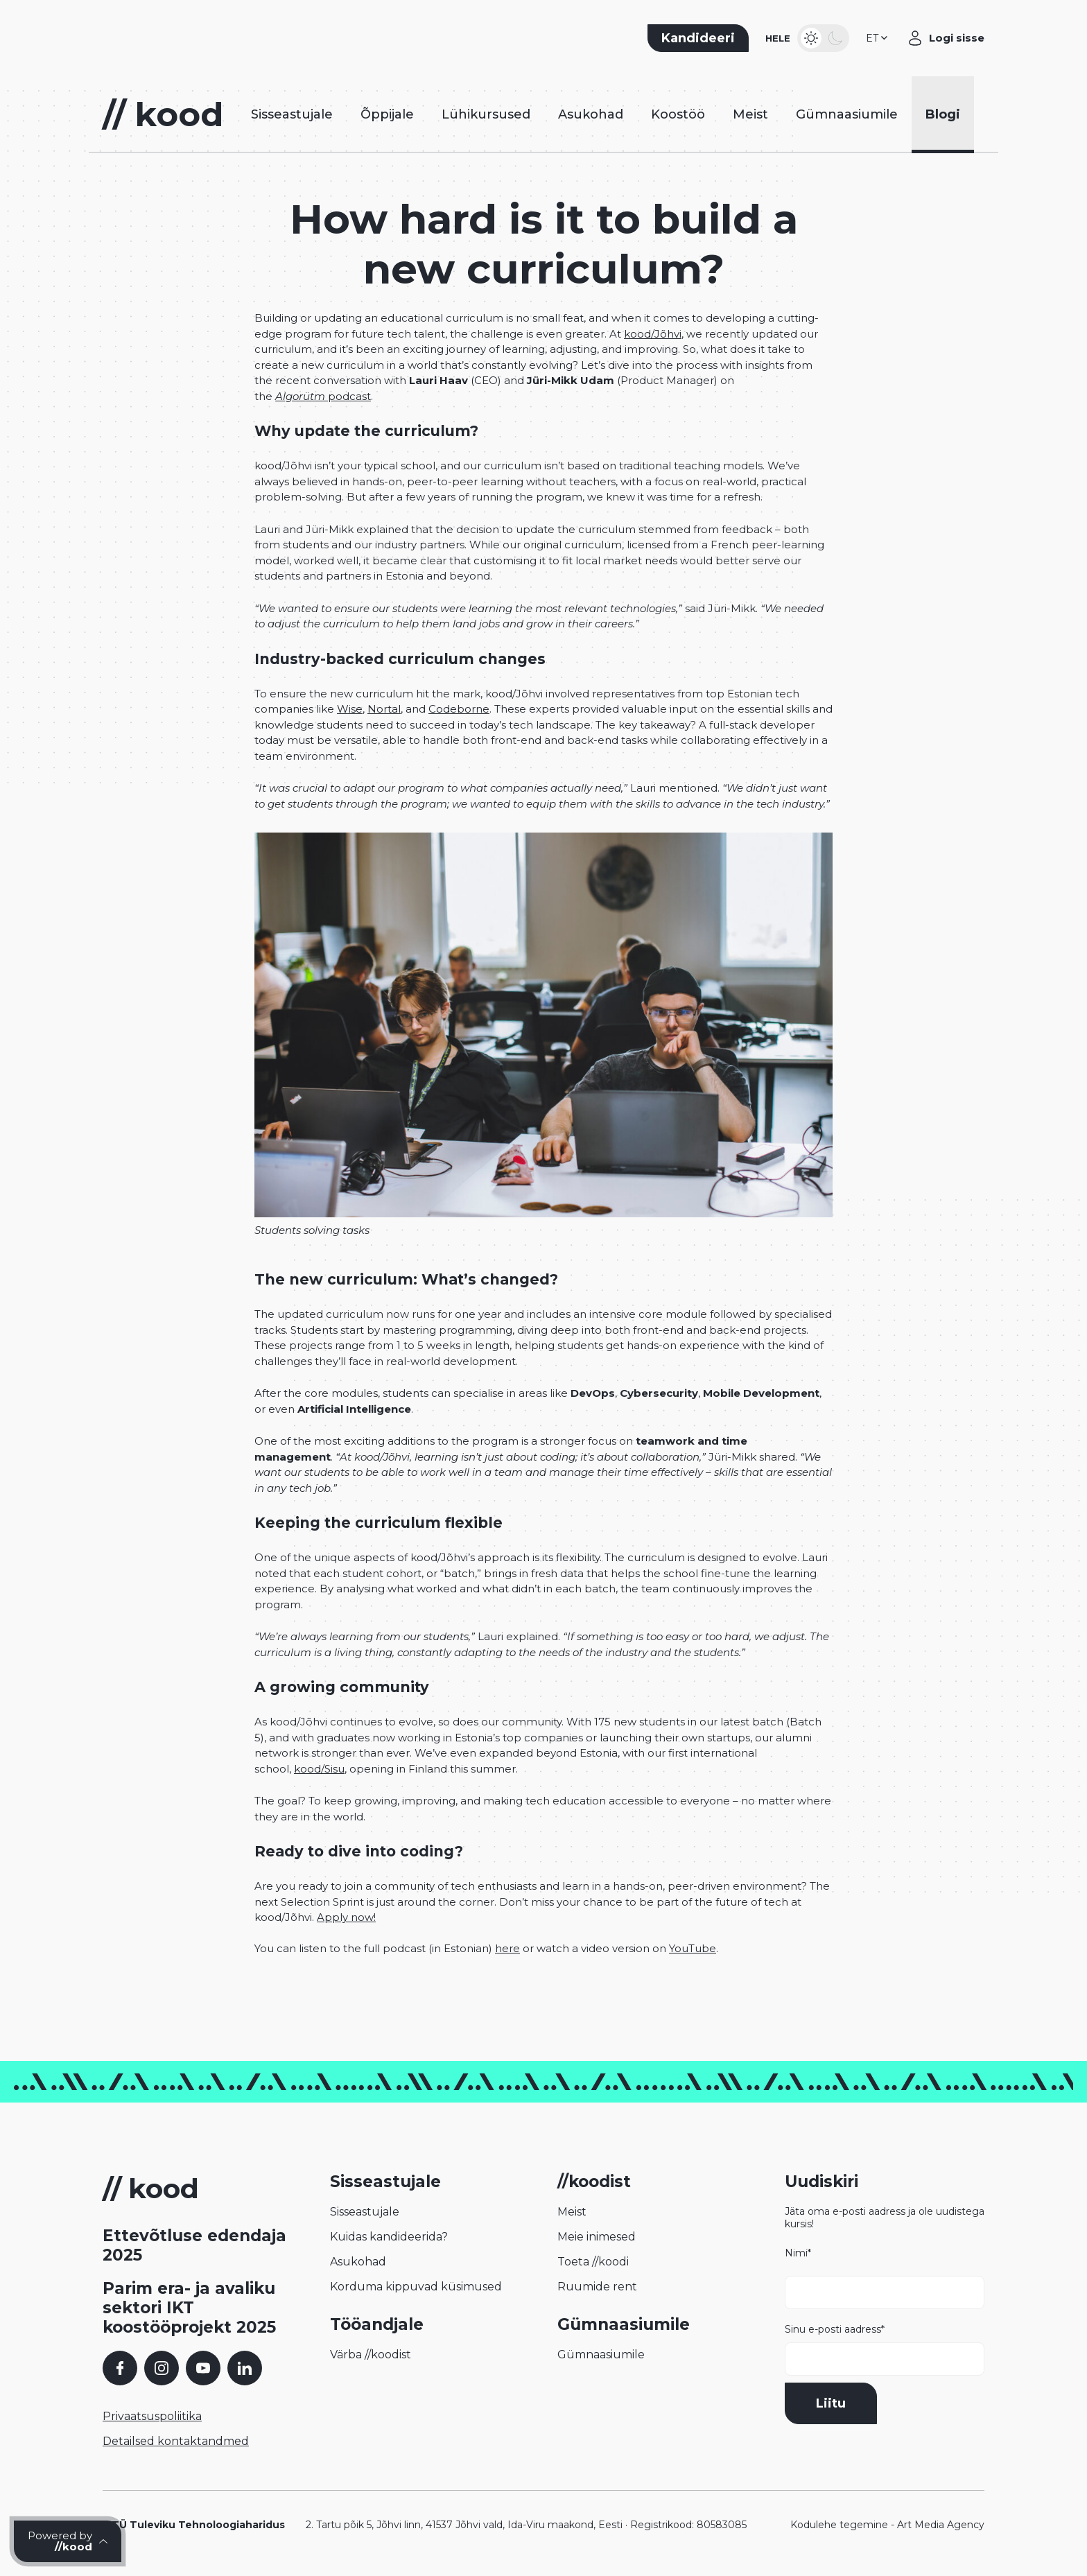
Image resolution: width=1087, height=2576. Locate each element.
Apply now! (346, 1917)
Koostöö (678, 114)
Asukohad (590, 114)
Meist (750, 114)
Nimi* (884, 2278)
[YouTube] (203, 2368)
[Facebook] (120, 2368)
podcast (323, 396)
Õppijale (387, 114)
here (507, 1948)
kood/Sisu (319, 1768)
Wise (350, 708)
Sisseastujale (292, 114)
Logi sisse (956, 37)
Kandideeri (698, 38)
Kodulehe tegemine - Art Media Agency (887, 2524)
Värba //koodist (370, 2354)
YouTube (692, 1948)
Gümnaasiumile (847, 114)
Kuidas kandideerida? (389, 2236)
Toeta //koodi (593, 2261)
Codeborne (458, 708)
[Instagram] (161, 2368)
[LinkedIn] (244, 2368)
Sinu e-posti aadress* (884, 2349)
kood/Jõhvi (652, 333)
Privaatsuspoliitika (152, 2416)
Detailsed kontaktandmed (176, 2441)
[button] (878, 38)
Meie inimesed (596, 2236)
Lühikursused (486, 114)
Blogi (942, 114)
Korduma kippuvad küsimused (416, 2286)
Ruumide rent (597, 2286)
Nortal (384, 708)
